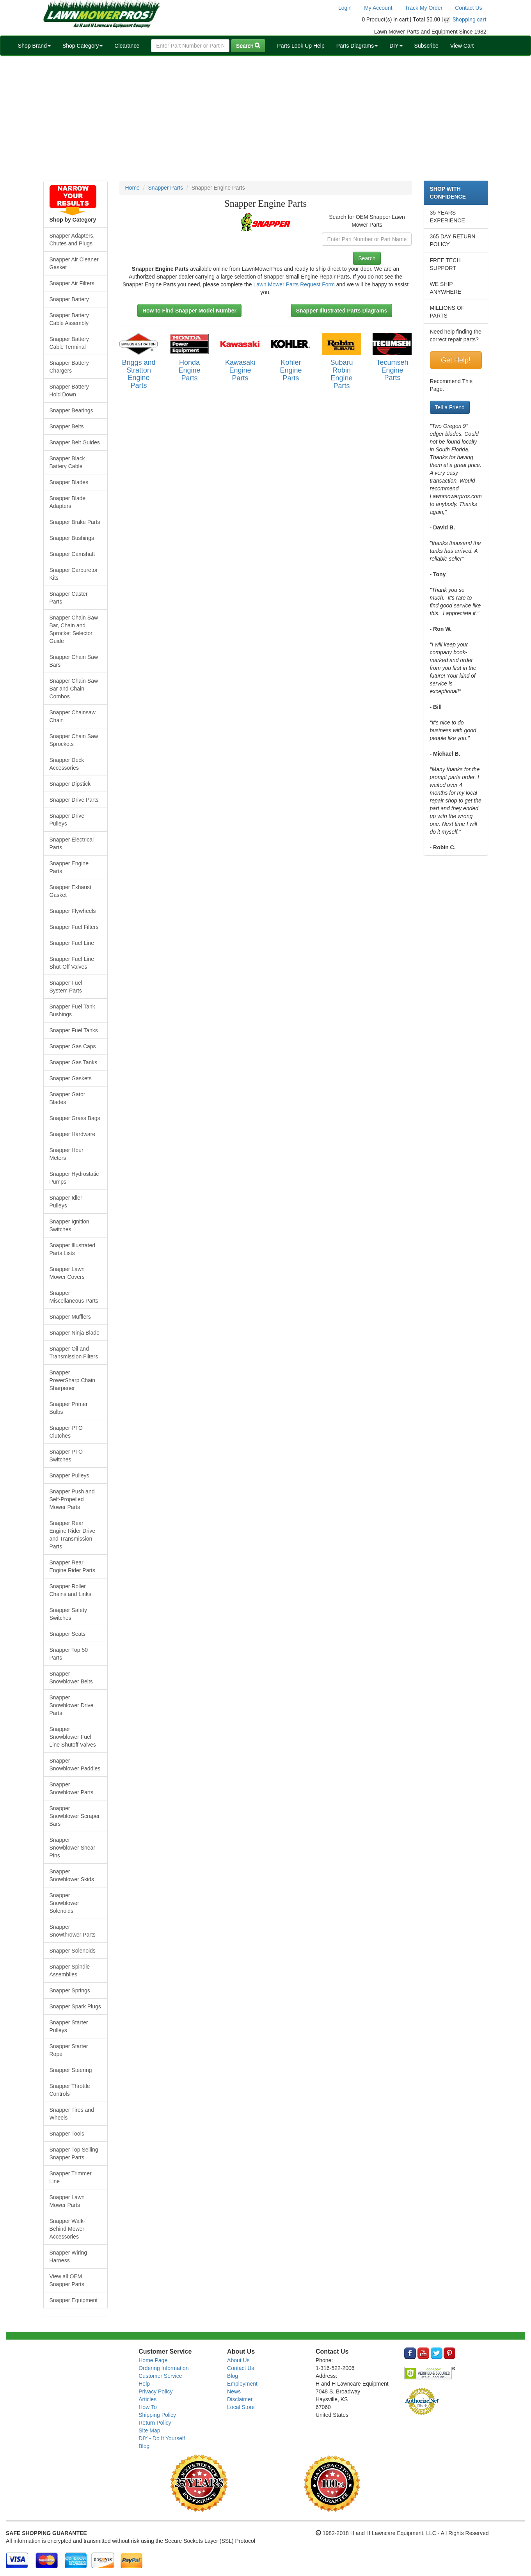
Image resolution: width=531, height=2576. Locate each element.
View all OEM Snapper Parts (67, 2280)
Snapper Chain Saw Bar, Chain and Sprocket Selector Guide (74, 629)
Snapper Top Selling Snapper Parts (74, 2153)
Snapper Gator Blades (67, 1098)
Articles (147, 2399)
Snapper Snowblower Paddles (75, 1765)
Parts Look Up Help (300, 46)
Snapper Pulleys (69, 1475)
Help (144, 2384)
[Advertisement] (266, 118)
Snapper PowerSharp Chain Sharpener (73, 1380)
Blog (144, 2446)
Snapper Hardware (73, 1134)
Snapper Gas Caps (73, 1046)
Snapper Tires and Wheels (72, 2114)
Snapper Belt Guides (75, 442)
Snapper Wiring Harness (68, 2256)
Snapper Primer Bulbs (69, 1408)
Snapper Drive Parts (74, 800)
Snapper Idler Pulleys (66, 1202)
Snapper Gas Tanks (74, 1062)
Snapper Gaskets (71, 1078)
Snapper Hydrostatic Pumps (74, 1178)
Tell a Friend (450, 407)
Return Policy (155, 2423)
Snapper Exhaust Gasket (70, 891)
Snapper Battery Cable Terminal (69, 343)
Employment (242, 2384)
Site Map (149, 2430)
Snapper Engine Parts (69, 867)
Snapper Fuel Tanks (74, 1030)
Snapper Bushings (72, 538)
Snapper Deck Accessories (67, 764)
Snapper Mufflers (70, 1317)
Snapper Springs (70, 1990)
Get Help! (456, 360)
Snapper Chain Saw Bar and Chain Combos (74, 688)
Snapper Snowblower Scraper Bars (75, 1816)
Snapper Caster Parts (69, 598)
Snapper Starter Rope (69, 2050)
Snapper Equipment (74, 2300)
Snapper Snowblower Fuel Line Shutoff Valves (73, 1737)
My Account (378, 8)
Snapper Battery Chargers (69, 367)
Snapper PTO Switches (66, 1456)
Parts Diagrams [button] (357, 46)
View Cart (462, 46)
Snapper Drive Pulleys (67, 820)
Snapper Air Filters (72, 283)
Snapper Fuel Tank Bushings (72, 1010)
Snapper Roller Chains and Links (70, 1590)
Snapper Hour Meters (66, 1154)
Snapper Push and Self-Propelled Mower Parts (72, 1499)
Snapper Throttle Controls (70, 2090)
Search (248, 46)
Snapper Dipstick (70, 784)
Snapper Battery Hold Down (69, 390)
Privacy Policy (155, 2391)
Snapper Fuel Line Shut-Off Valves (72, 963)
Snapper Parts (165, 188)
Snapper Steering (71, 2070)
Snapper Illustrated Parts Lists (73, 1249)
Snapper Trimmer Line (71, 2177)
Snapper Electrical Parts (72, 843)
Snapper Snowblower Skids (72, 1875)
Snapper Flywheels (73, 911)
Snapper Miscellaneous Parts (74, 1297)
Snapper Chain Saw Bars (74, 661)
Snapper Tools (67, 2133)
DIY (395, 46)
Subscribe (426, 46)
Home (132, 188)
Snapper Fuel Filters (74, 927)
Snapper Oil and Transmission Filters (74, 1353)
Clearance (126, 46)
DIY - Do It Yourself (162, 2438)
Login (345, 8)
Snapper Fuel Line (72, 943)
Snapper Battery (69, 299)
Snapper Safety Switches (68, 1614)
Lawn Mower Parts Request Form (294, 284)
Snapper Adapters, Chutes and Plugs (72, 240)
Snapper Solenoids (73, 1951)
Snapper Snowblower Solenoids (64, 1903)
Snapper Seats (68, 1634)
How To (147, 2407)
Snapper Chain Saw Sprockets (74, 740)
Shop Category (82, 46)
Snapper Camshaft (72, 554)
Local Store (241, 2407)
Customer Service (160, 2376)
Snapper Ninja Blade (74, 1333)
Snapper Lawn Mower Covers (67, 1273)
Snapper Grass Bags (75, 1118)
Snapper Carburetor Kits (74, 574)
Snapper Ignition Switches (69, 1225)
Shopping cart (470, 19)
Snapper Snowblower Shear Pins (73, 1848)
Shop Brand (34, 46)
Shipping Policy (157, 2415)
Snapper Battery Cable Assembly (69, 319)
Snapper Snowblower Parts (72, 1788)
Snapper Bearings (71, 410)
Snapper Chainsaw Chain (73, 716)
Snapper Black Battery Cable (67, 462)
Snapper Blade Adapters (68, 502)
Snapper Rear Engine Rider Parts (73, 1566)
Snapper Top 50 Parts (69, 1654)
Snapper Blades (69, 482)
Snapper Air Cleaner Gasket (74, 263)
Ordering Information (163, 2368)
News (234, 2391)
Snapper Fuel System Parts (66, 987)
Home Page (153, 2360)
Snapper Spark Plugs (75, 2006)
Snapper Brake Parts (75, 522)
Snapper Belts (67, 426)
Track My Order (424, 8)
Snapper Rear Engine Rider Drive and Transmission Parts (73, 1535)
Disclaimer (239, 2399)
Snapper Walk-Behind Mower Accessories (67, 2229)
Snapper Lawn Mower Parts (67, 2201)
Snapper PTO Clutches (66, 1432)
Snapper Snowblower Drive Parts (72, 1705)
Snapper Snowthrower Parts (73, 1931)
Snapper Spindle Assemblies (70, 1971)
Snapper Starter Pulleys (69, 2026)
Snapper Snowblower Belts (71, 1678)
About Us (238, 2360)
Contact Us (468, 8)
